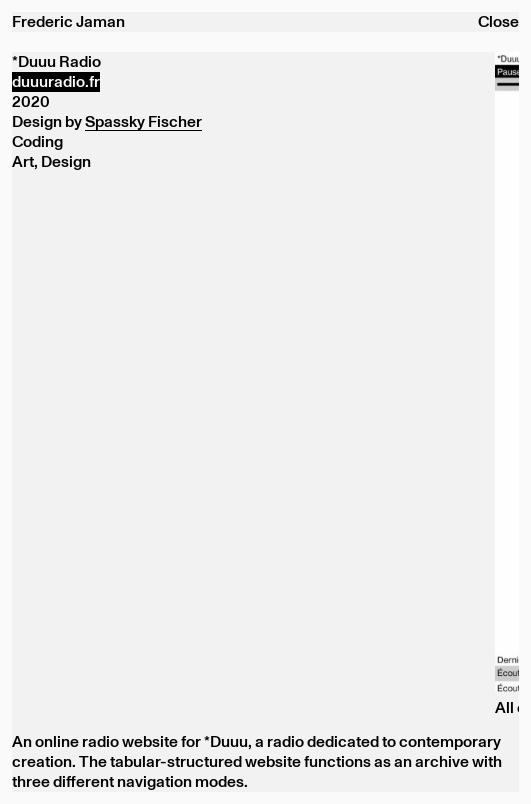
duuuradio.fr (56, 82)
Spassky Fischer (143, 122)
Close (498, 22)
